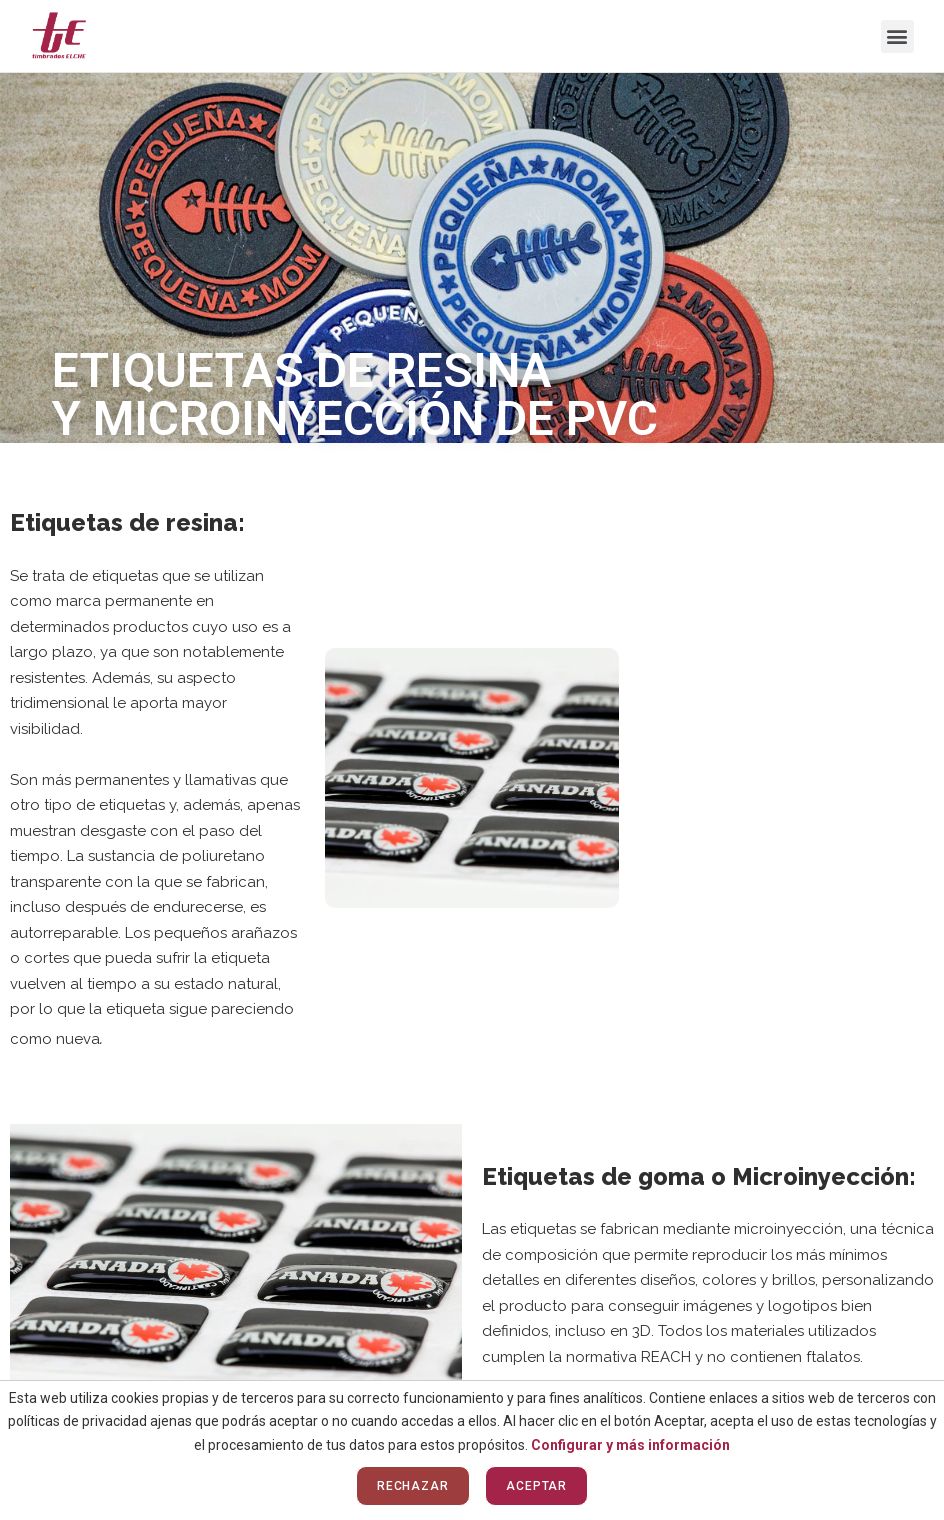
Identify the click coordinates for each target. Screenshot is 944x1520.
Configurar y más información (630, 1445)
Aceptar (536, 1486)
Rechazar (413, 1486)
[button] (897, 36)
